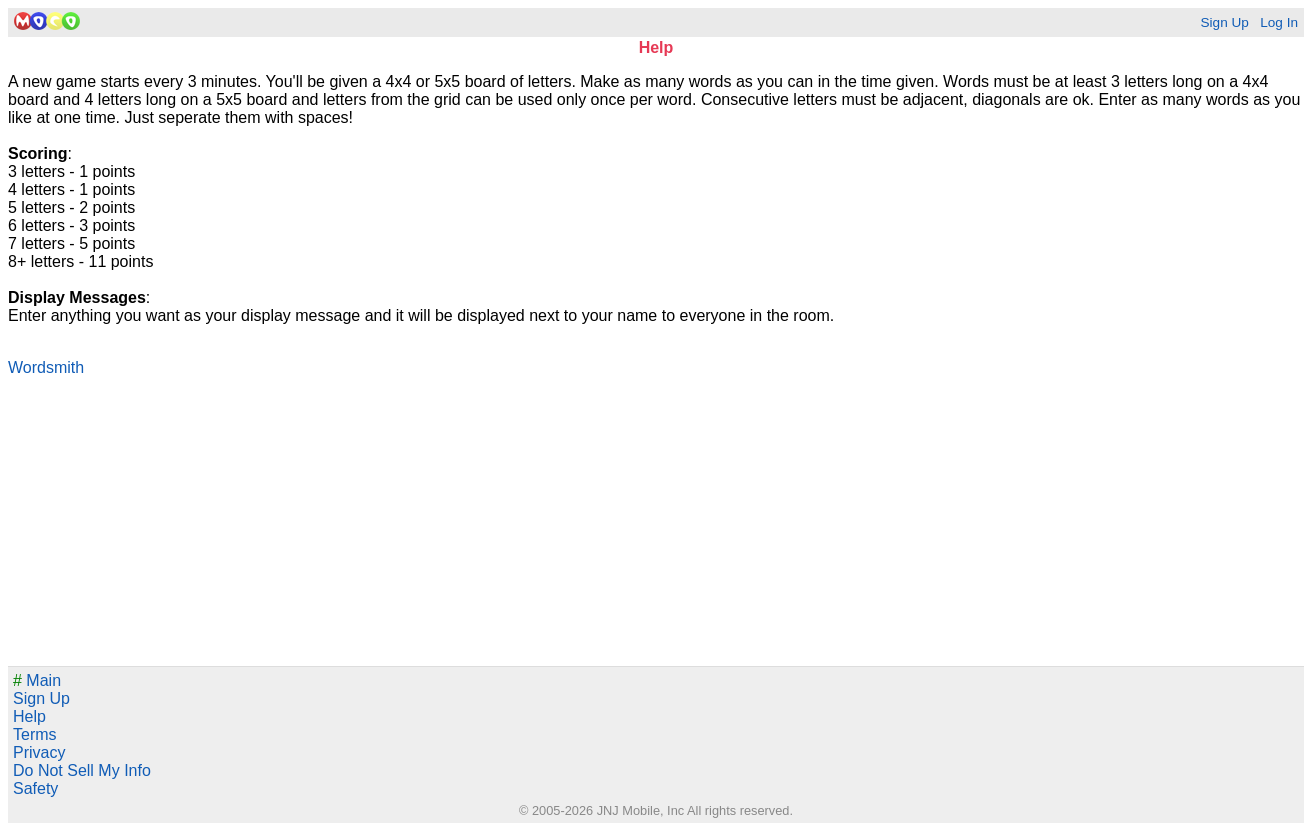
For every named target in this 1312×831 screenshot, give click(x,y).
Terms (35, 734)
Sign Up (1224, 22)
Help (29, 716)
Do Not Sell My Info (82, 770)
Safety (35, 788)
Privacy (39, 752)
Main (37, 680)
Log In (1279, 22)
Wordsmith (46, 367)
